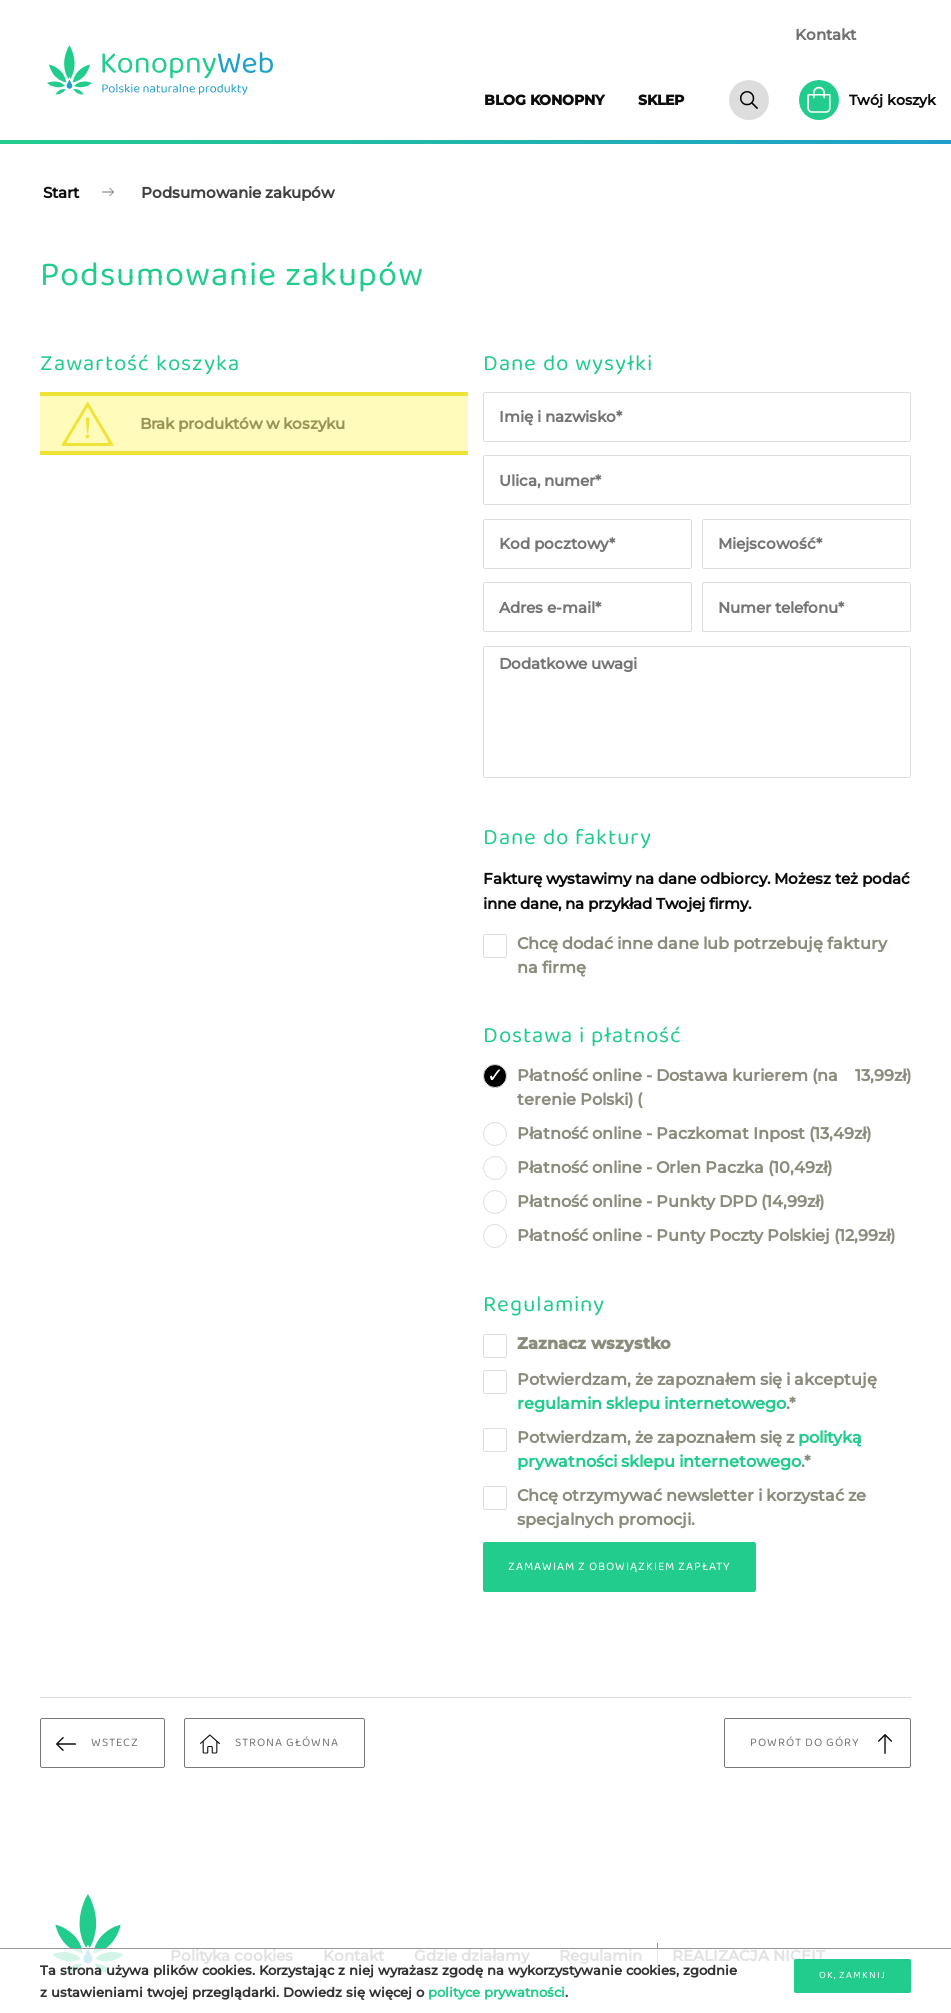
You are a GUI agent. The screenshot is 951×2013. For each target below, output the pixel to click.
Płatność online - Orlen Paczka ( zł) (674, 1168)
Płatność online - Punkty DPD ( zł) (670, 1202)
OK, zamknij (852, 1975)
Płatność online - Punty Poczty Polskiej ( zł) (706, 1236)
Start (61, 192)
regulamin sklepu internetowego (651, 1403)
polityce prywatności (496, 1992)
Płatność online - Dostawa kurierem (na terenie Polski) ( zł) (714, 1086)
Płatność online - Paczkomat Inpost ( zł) (694, 1134)
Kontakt (825, 34)
